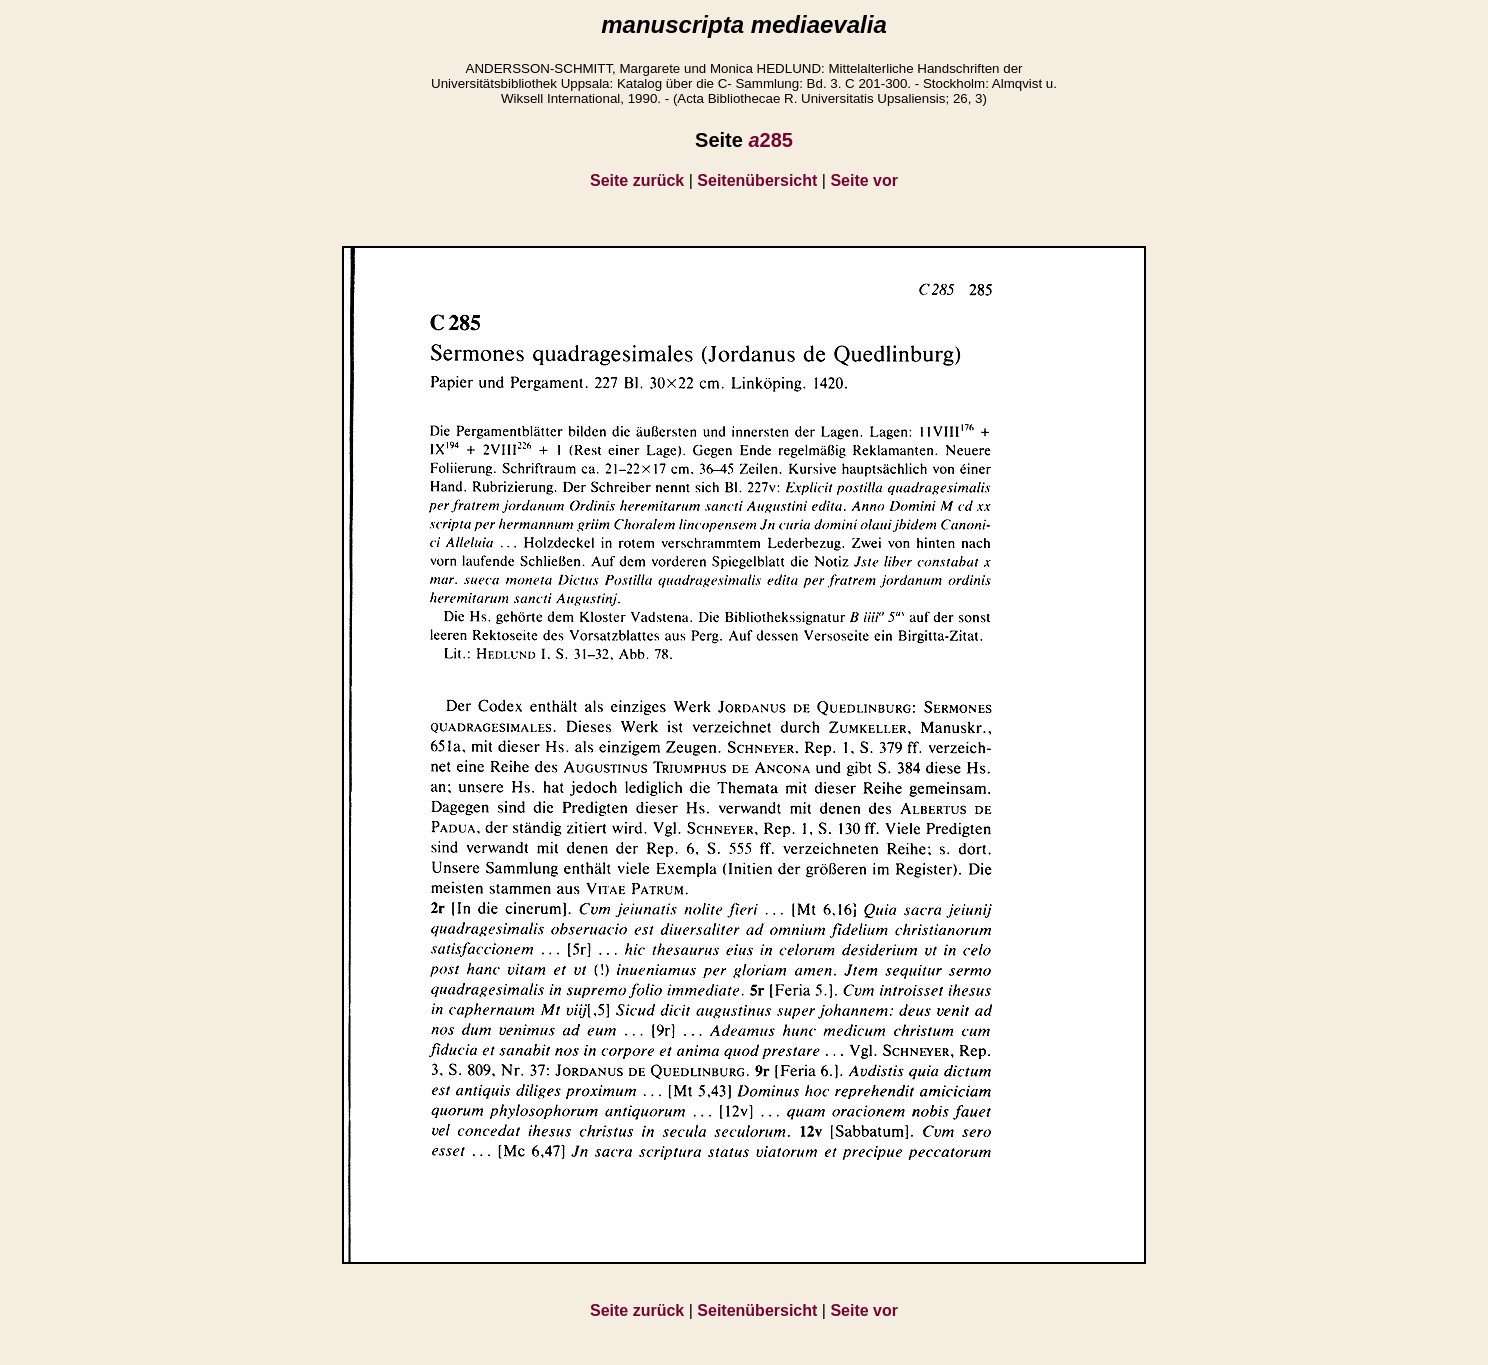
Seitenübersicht (757, 180)
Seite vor (864, 180)
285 (770, 140)
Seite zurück (637, 180)
